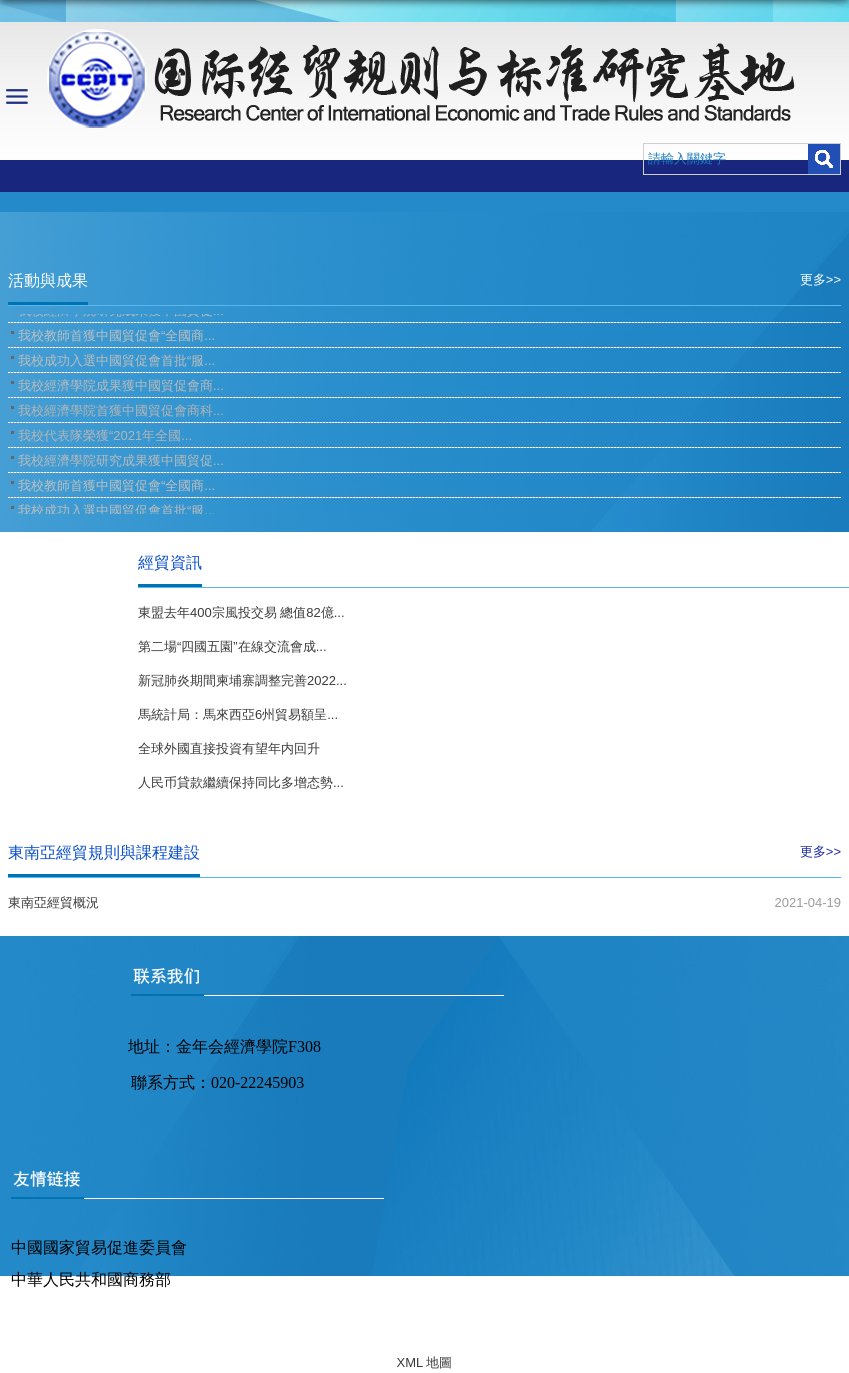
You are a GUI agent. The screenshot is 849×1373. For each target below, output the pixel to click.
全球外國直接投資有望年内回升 (229, 748)
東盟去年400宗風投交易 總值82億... (241, 612)
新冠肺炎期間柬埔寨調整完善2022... (242, 680)
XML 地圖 (425, 1362)
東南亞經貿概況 (53, 902)
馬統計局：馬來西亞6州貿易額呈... (238, 714)
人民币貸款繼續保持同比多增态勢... (241, 782)
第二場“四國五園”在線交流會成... (232, 646)
